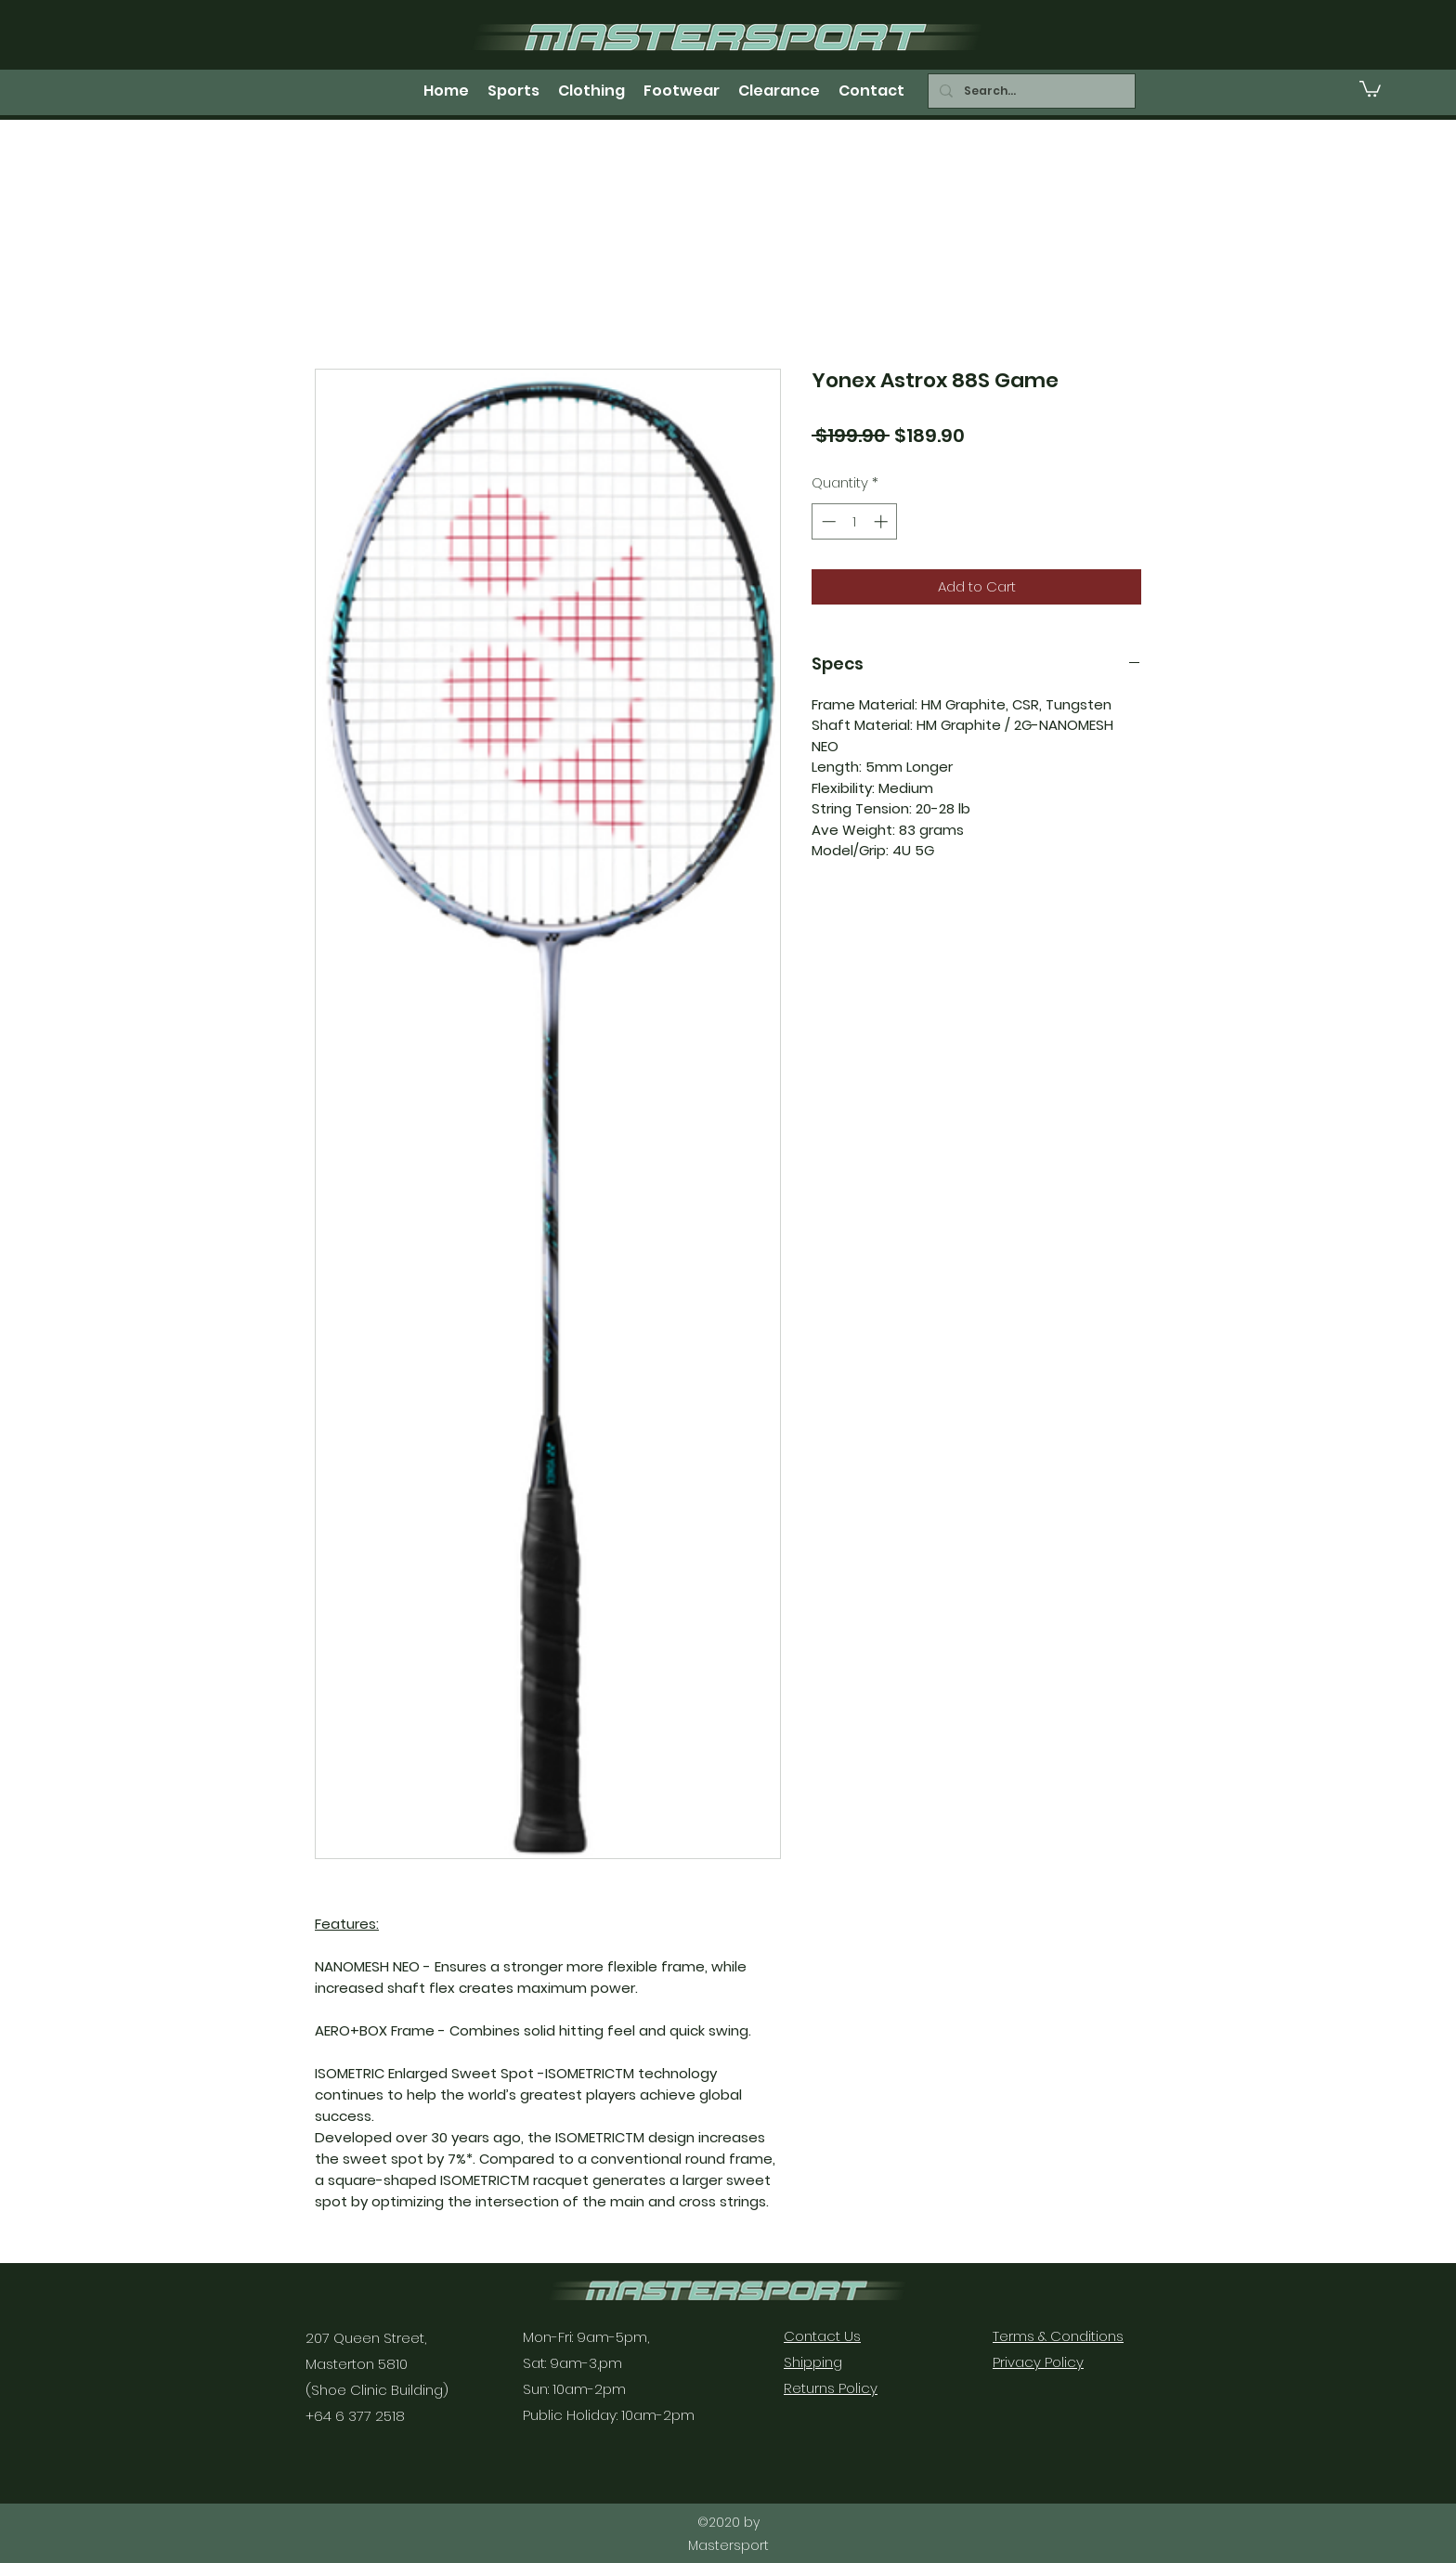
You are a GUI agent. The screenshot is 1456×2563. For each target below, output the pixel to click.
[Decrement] (826, 521)
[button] (1370, 88)
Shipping (813, 2362)
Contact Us (822, 2336)
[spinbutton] (854, 521)
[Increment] (882, 521)
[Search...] (1030, 91)
